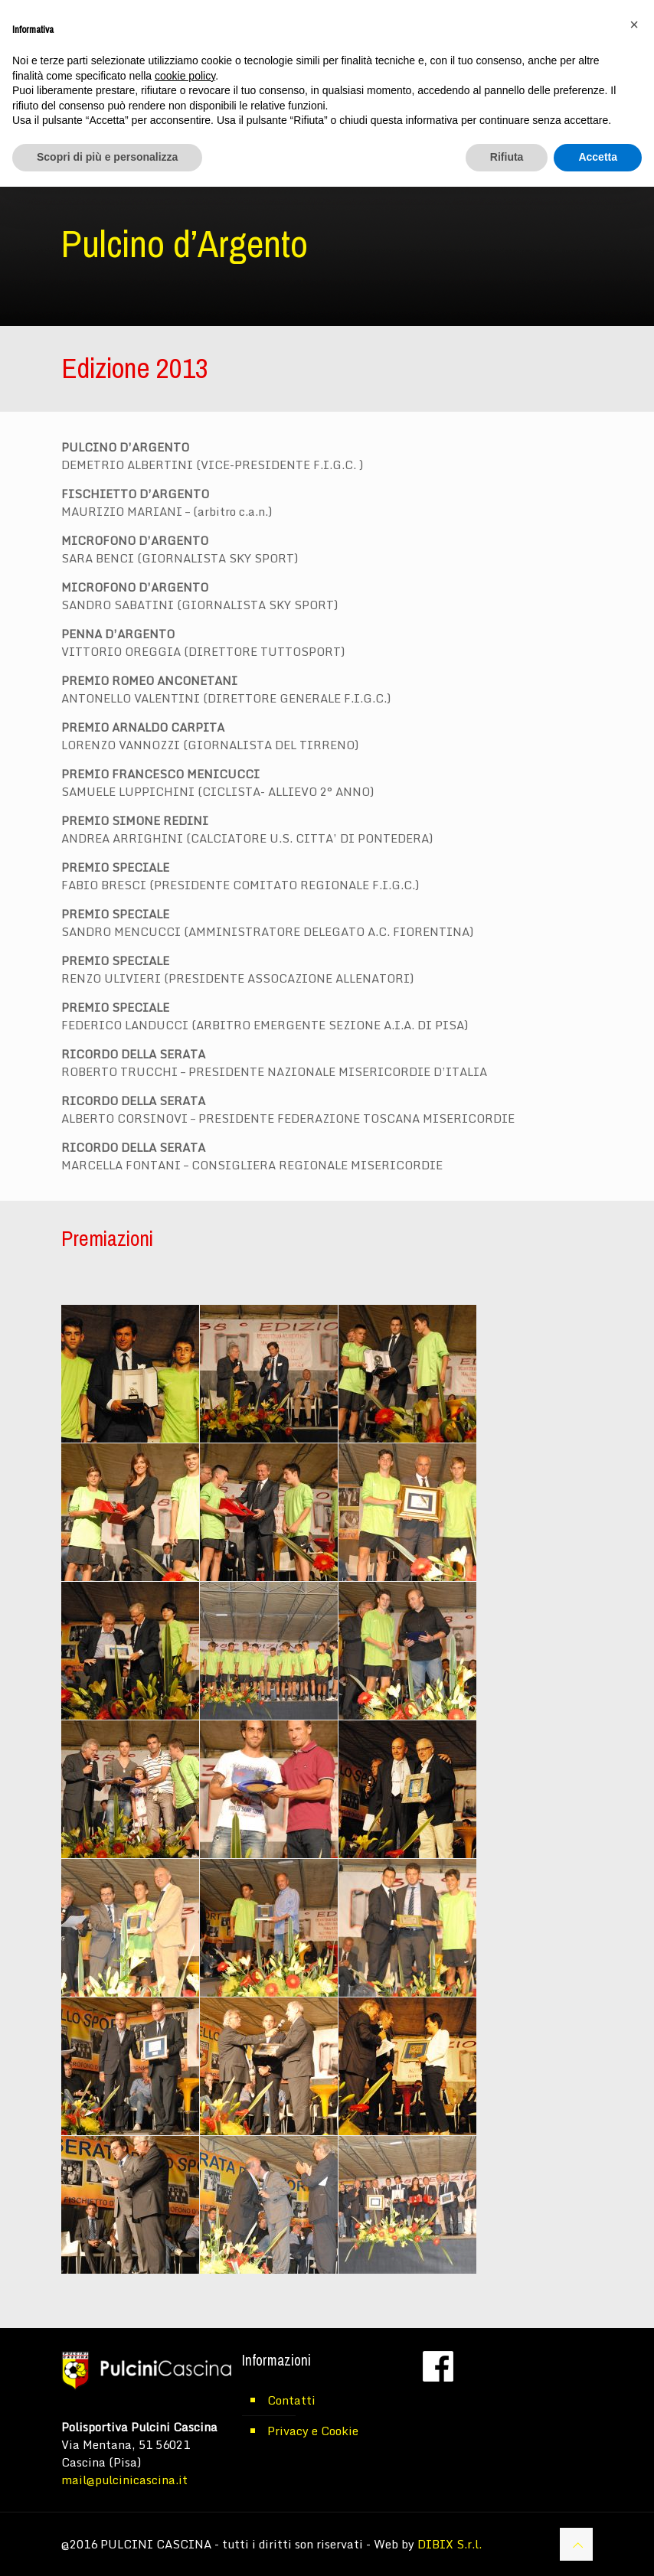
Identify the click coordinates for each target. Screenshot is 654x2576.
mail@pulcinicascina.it (124, 2479)
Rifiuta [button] (507, 157)
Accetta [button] (597, 157)
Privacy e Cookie (312, 2430)
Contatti (291, 2400)
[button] (634, 24)
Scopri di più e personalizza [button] (107, 157)
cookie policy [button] (185, 76)
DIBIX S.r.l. (449, 2544)
